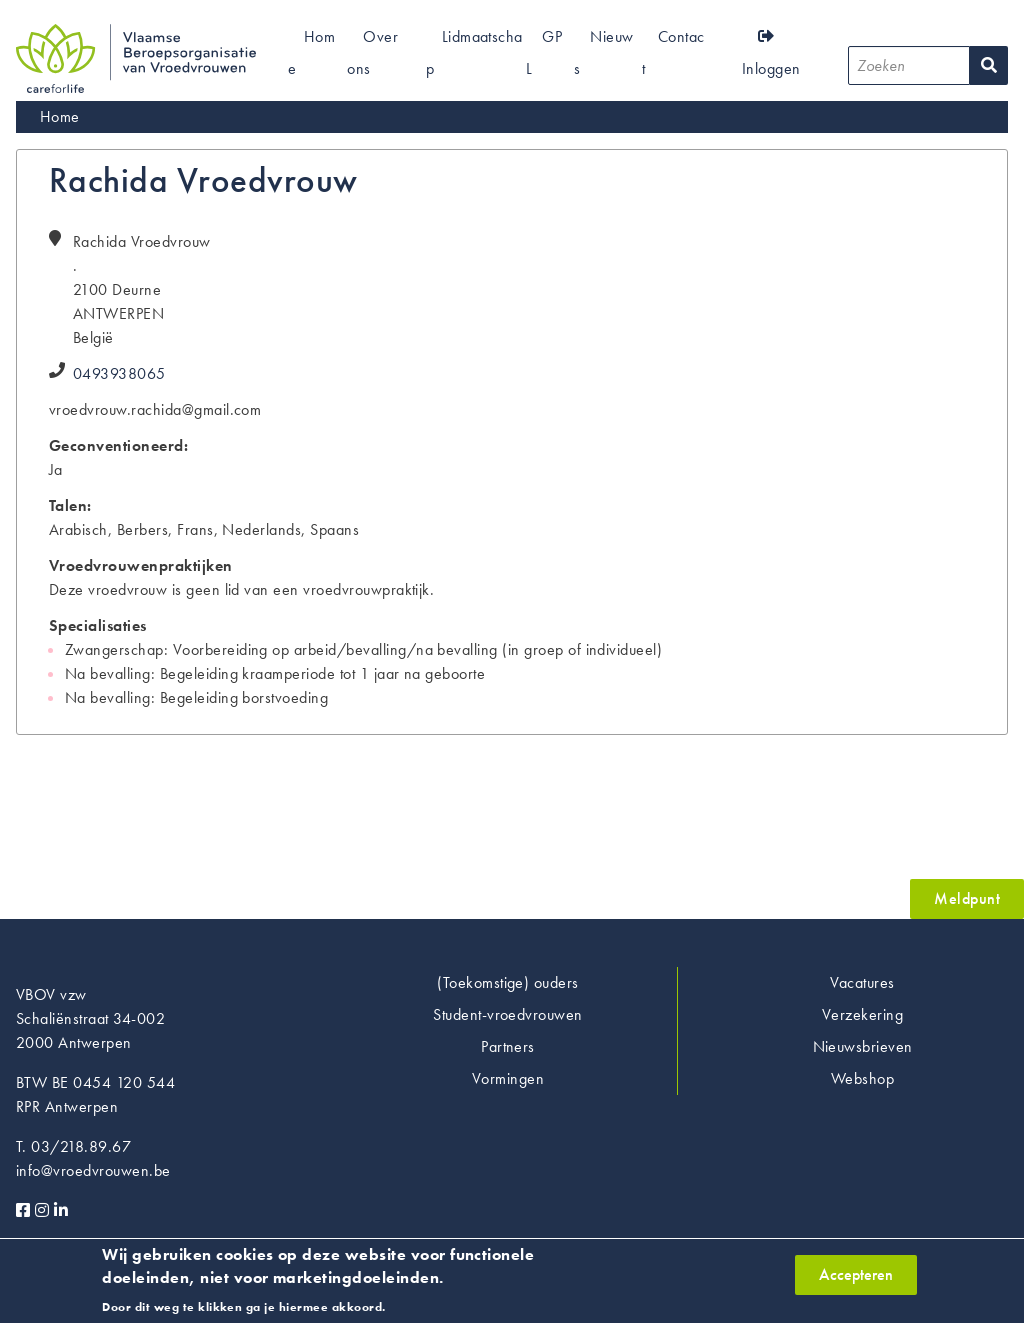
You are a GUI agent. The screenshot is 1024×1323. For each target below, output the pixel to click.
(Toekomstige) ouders (508, 982)
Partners (508, 1046)
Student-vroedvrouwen (508, 1014)
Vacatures (862, 982)
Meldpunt (967, 898)
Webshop (862, 1078)
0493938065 (119, 373)
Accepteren (856, 1279)
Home (60, 116)
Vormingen (508, 1078)
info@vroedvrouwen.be (93, 1170)
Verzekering (862, 1014)
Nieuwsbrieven (863, 1046)
